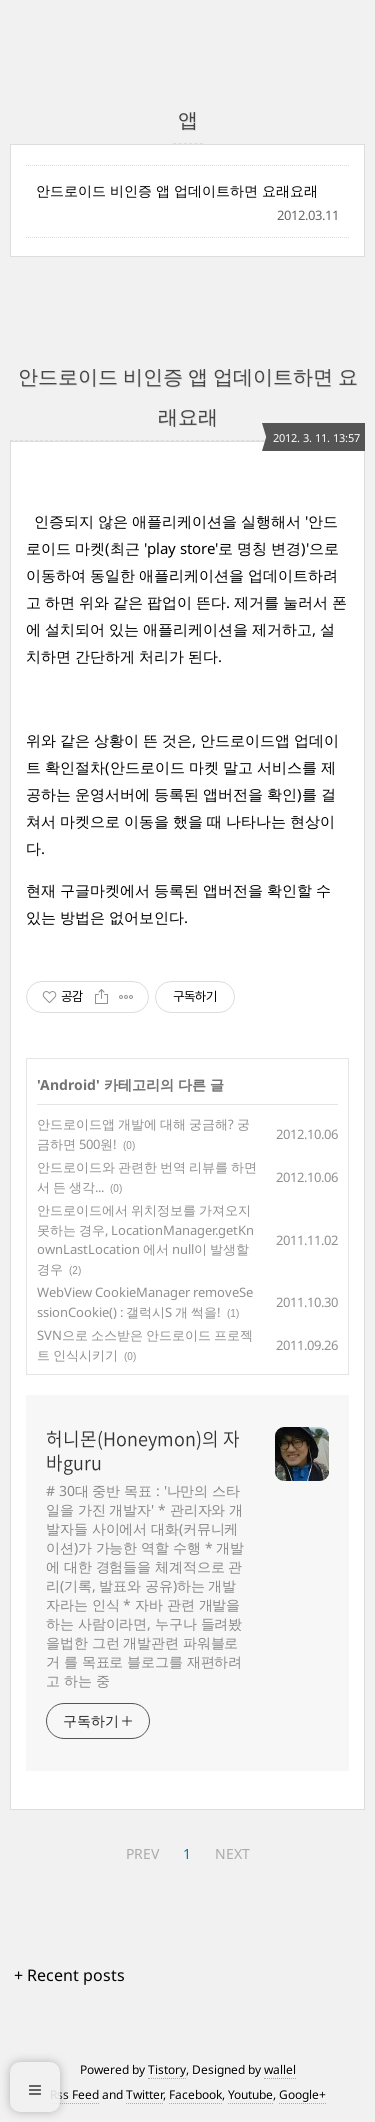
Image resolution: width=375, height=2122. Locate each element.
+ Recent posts (69, 1975)
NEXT (232, 1853)
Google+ (302, 2094)
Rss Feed (74, 2094)
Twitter (144, 2094)
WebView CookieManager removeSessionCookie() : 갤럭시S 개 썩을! (145, 1302)
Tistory (167, 2069)
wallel (280, 2069)
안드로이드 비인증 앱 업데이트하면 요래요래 (177, 190)
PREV (142, 1853)
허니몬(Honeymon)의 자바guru (143, 1451)
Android (68, 1084)
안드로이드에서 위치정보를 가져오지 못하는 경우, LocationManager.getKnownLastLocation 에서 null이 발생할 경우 (145, 1239)
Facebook (195, 2094)
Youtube (250, 2094)
